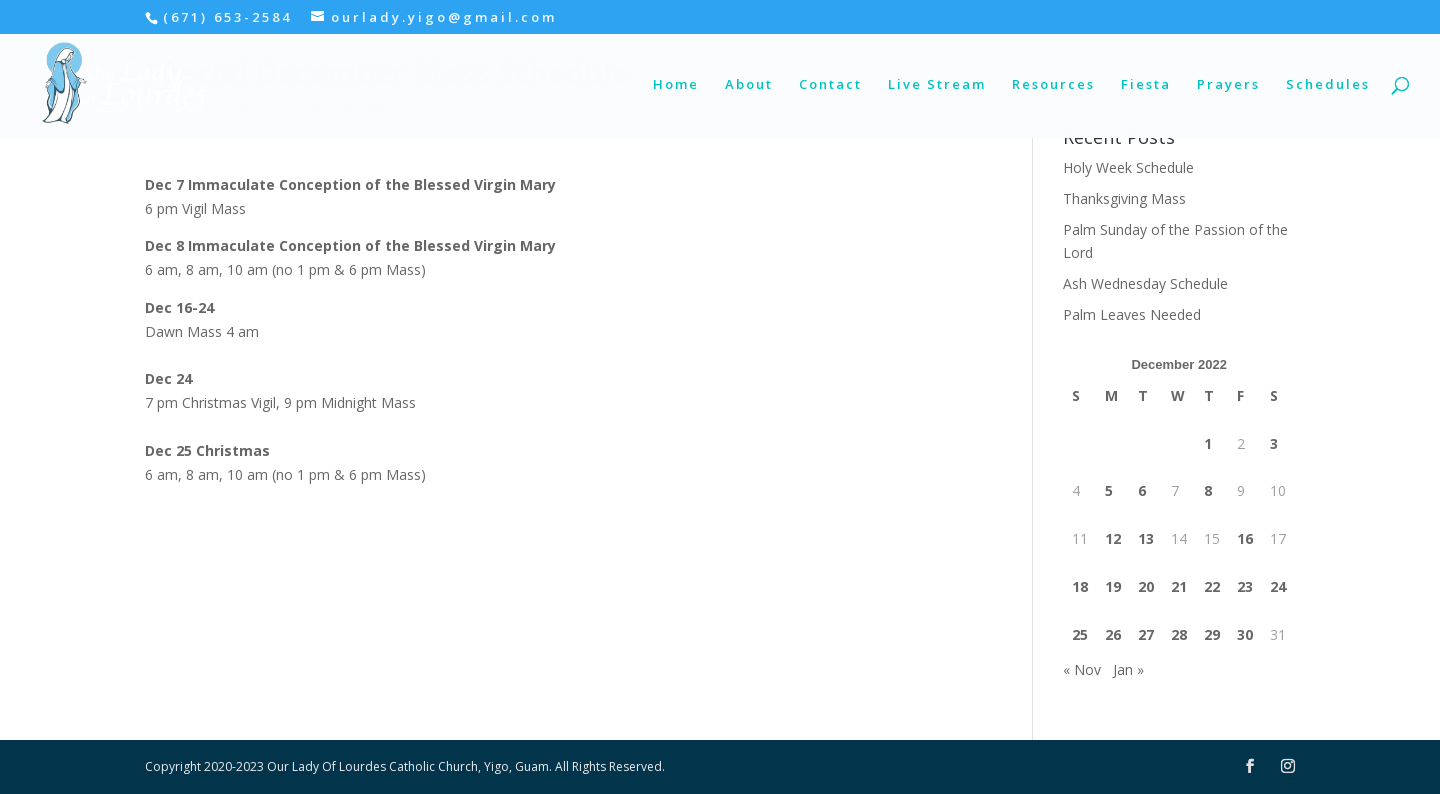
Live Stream (937, 85)
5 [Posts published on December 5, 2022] (1109, 490)
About (749, 85)
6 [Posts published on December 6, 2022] (1142, 490)
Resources (1053, 85)
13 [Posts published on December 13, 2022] (1146, 538)
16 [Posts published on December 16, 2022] (1245, 538)
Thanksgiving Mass (1124, 198)
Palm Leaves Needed (1132, 314)
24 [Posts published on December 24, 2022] (1278, 586)
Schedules (1328, 85)
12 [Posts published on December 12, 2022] (1113, 538)
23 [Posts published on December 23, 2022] (1245, 586)
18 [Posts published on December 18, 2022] (1080, 586)
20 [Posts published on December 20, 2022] (1146, 586)
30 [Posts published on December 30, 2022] (1245, 634)
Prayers (1228, 85)
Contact (830, 85)
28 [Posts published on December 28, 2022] (1179, 634)
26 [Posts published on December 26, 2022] (1113, 634)
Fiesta (1146, 85)
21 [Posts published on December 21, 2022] (1179, 586)
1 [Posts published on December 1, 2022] (1208, 443)
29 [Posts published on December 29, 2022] (1212, 634)
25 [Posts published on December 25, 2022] (1080, 634)
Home (676, 85)
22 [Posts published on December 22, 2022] (1212, 586)
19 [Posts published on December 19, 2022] (1113, 586)
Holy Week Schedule (1128, 167)
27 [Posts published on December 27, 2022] (1146, 634)
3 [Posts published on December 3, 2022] (1274, 443)
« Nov (1082, 669)
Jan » (1128, 669)
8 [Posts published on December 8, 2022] (1208, 490)
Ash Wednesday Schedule (1145, 283)
